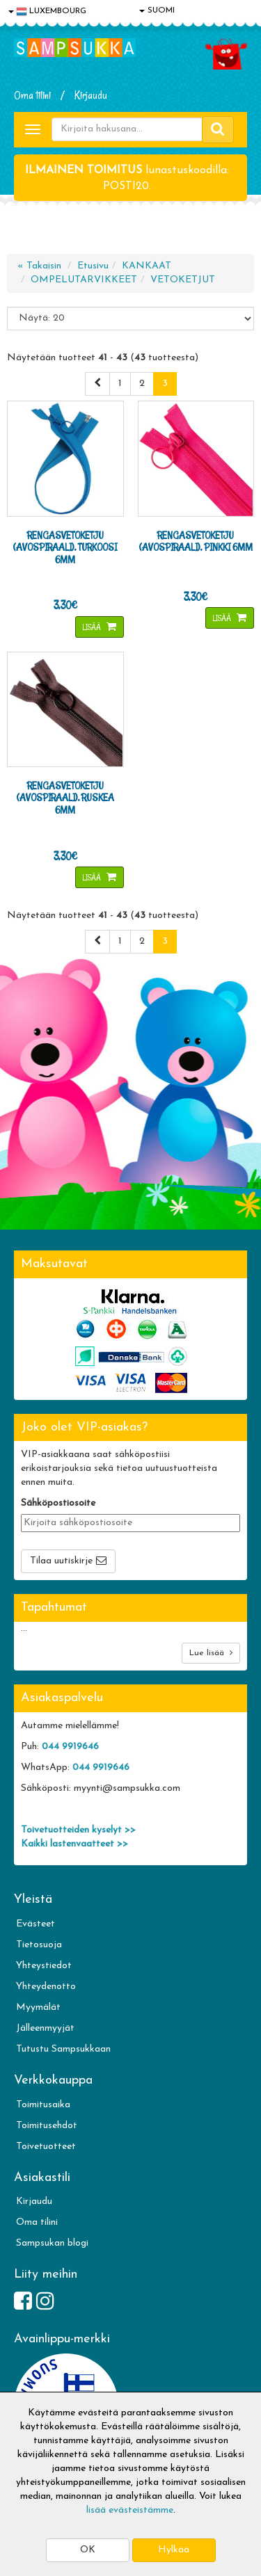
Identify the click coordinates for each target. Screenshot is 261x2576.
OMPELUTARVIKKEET (84, 280)
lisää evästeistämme (129, 2510)
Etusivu (93, 266)
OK (87, 2550)
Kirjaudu (90, 95)
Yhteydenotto (46, 1986)
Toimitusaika (43, 2105)
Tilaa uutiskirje (61, 1561)
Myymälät (38, 2007)
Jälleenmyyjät (45, 2028)
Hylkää (173, 2550)
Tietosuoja (39, 1945)
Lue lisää (210, 1652)
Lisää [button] (93, 627)
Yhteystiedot (44, 1966)
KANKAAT (146, 266)
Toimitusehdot (46, 2125)
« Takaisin (39, 266)
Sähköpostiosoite (58, 1503)
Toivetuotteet (46, 2146)
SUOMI (157, 10)
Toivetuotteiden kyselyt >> (78, 1830)
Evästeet (35, 1924)
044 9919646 (70, 1746)
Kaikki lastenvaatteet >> (74, 1844)
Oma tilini (32, 95)
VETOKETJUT (182, 280)
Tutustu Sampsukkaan (63, 2049)
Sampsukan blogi (52, 2243)
